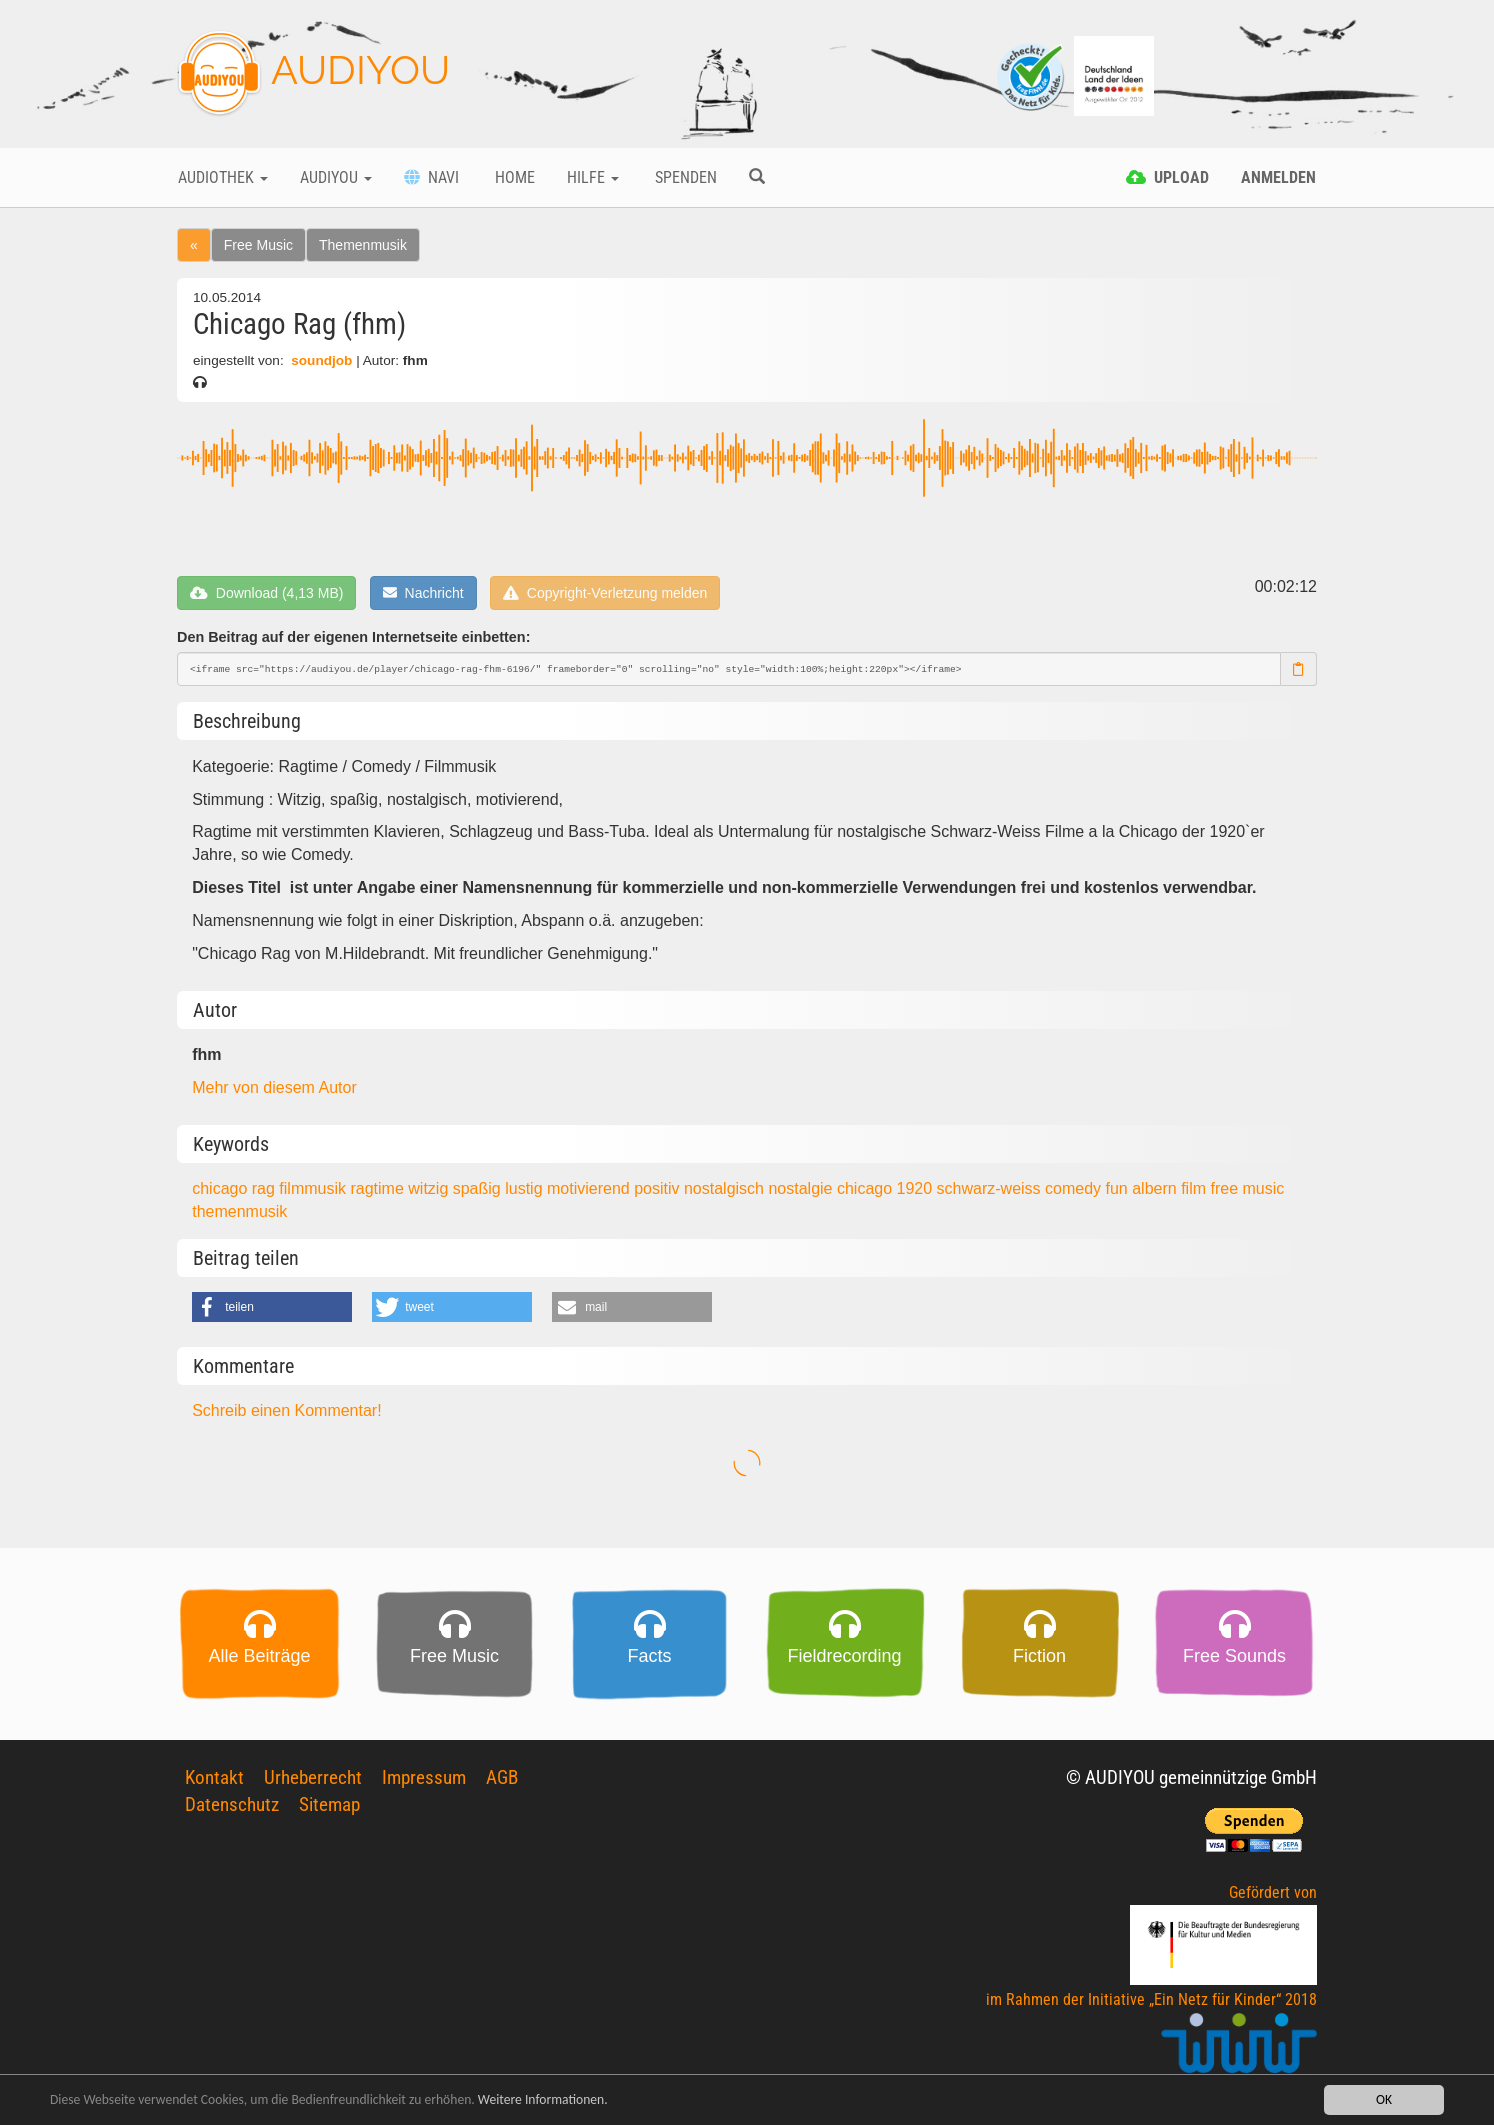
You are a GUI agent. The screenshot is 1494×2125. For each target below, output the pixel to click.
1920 (917, 1188)
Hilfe (593, 177)
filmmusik (314, 1188)
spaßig (479, 1188)
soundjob (321, 360)
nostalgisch (726, 1188)
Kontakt (214, 1777)
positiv (659, 1188)
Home (513, 177)
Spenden (684, 177)
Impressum (424, 1777)
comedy (1075, 1188)
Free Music (258, 245)
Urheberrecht (313, 1777)
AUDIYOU (313, 74)
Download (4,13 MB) (266, 593)
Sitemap (329, 1804)
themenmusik (239, 1211)
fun (1119, 1188)
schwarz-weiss (991, 1188)
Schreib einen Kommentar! (286, 1410)
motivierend (590, 1188)
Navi (431, 177)
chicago (867, 1188)
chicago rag (235, 1188)
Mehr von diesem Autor (274, 1087)
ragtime (379, 1188)
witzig (430, 1188)
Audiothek (223, 177)
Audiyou (336, 177)
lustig (526, 1188)
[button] (272, 1307)
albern (1156, 1188)
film (1195, 1188)
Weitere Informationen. (543, 2100)
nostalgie (802, 1188)
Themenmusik (363, 245)
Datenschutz (232, 1804)
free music (1247, 1188)
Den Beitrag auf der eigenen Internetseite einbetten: (353, 637)
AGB (502, 1777)
